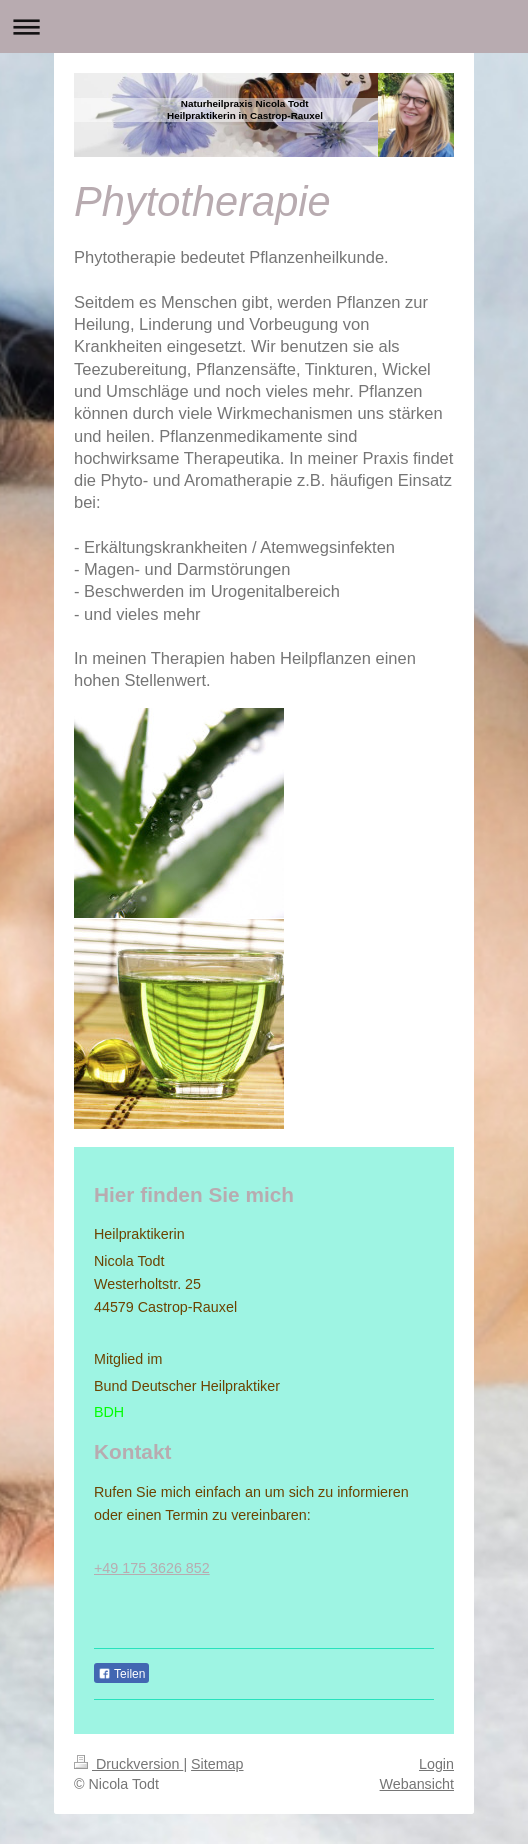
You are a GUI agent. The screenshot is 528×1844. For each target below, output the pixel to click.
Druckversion (128, 1764)
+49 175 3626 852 (152, 1568)
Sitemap (217, 1764)
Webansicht (417, 1784)
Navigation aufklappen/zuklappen (264, 26)
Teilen (121, 1674)
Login (436, 1764)
